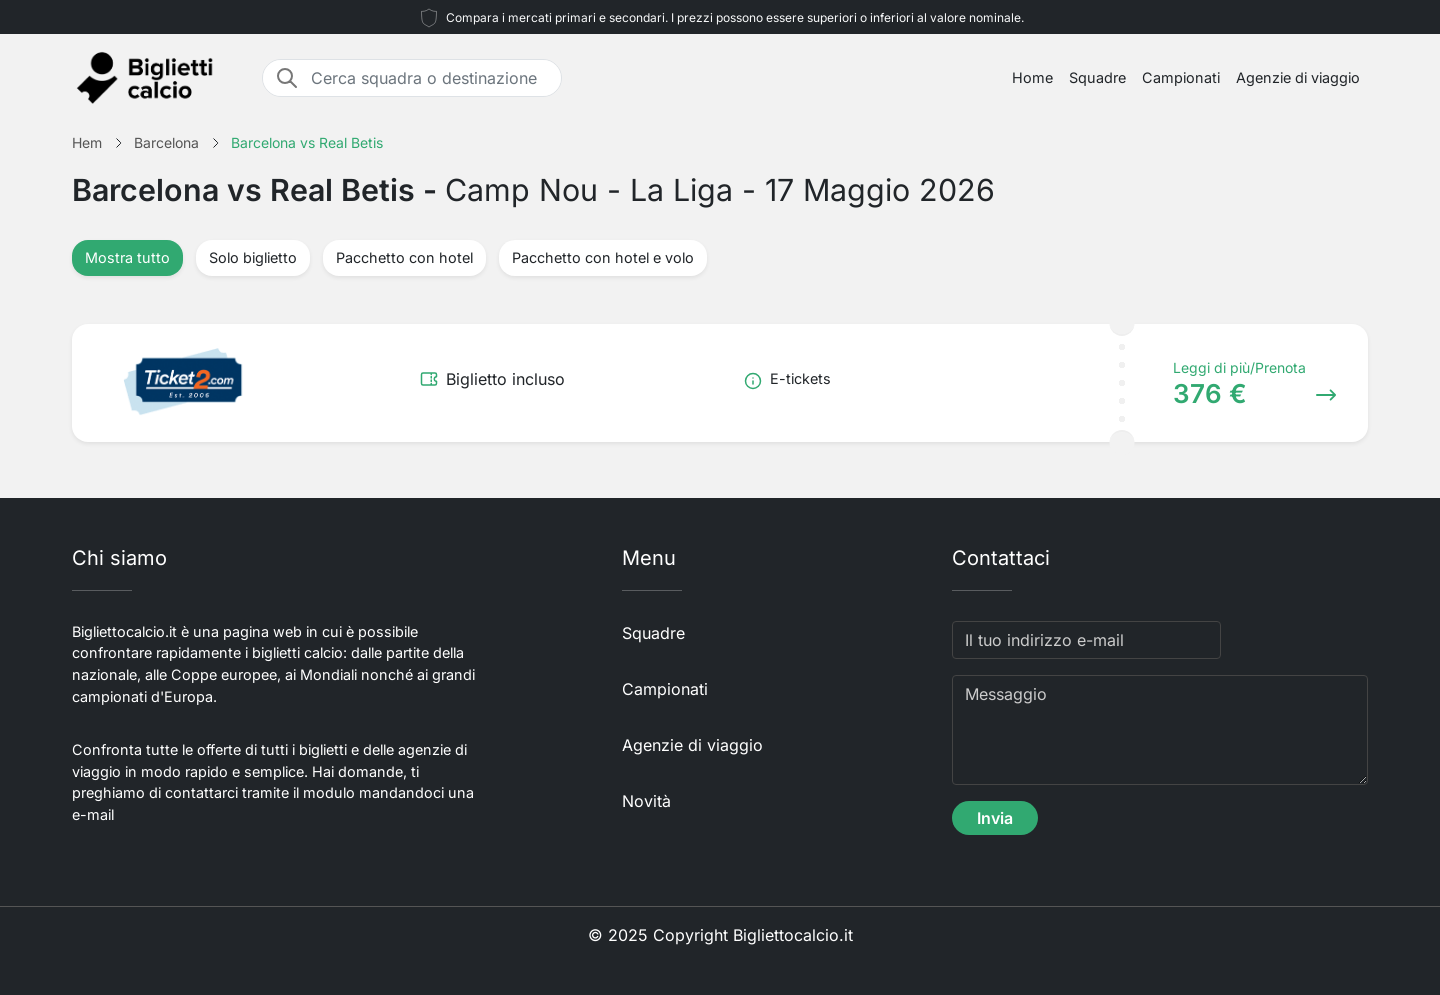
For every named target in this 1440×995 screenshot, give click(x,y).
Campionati (1181, 77)
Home (1032, 77)
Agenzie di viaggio (1298, 77)
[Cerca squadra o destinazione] (430, 78)
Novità (646, 801)
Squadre (1097, 77)
